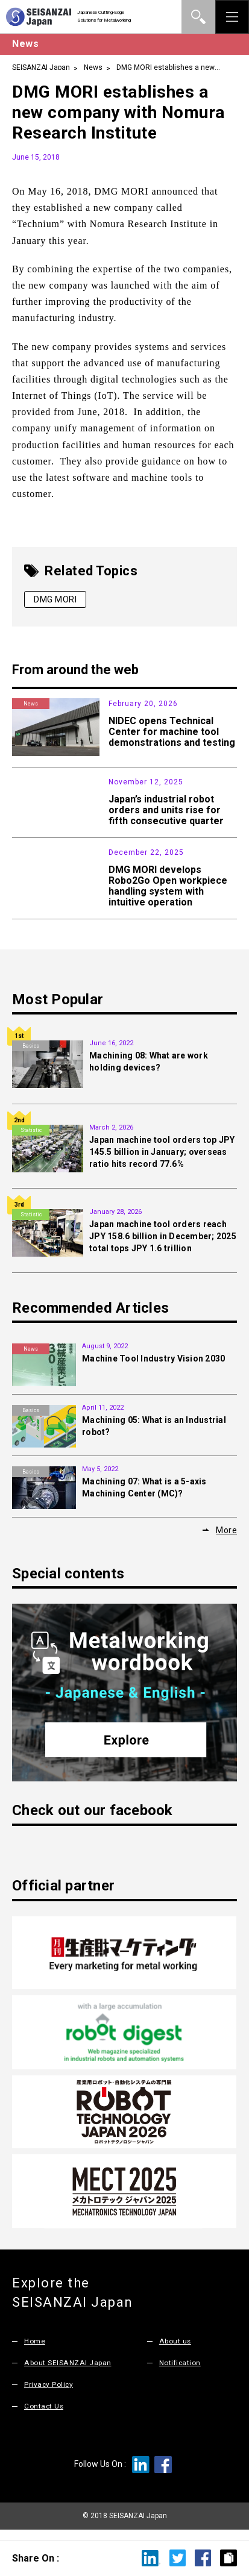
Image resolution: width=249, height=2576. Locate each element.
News (93, 67)
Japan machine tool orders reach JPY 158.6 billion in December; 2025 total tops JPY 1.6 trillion (162, 1244)
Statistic (31, 782)
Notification (181, 2369)
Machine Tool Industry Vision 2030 (153, 1366)
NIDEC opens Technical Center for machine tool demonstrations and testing (172, 731)
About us (176, 2347)
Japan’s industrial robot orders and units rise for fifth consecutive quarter (166, 810)
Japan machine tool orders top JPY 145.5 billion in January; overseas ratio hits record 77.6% (162, 1160)
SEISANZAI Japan (41, 67)
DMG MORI (55, 599)
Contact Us (45, 2413)
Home (35, 2347)
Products (30, 860)
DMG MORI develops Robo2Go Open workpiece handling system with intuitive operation (168, 893)
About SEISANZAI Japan (70, 2369)
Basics (30, 1054)
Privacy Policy (49, 2391)
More (226, 1538)
